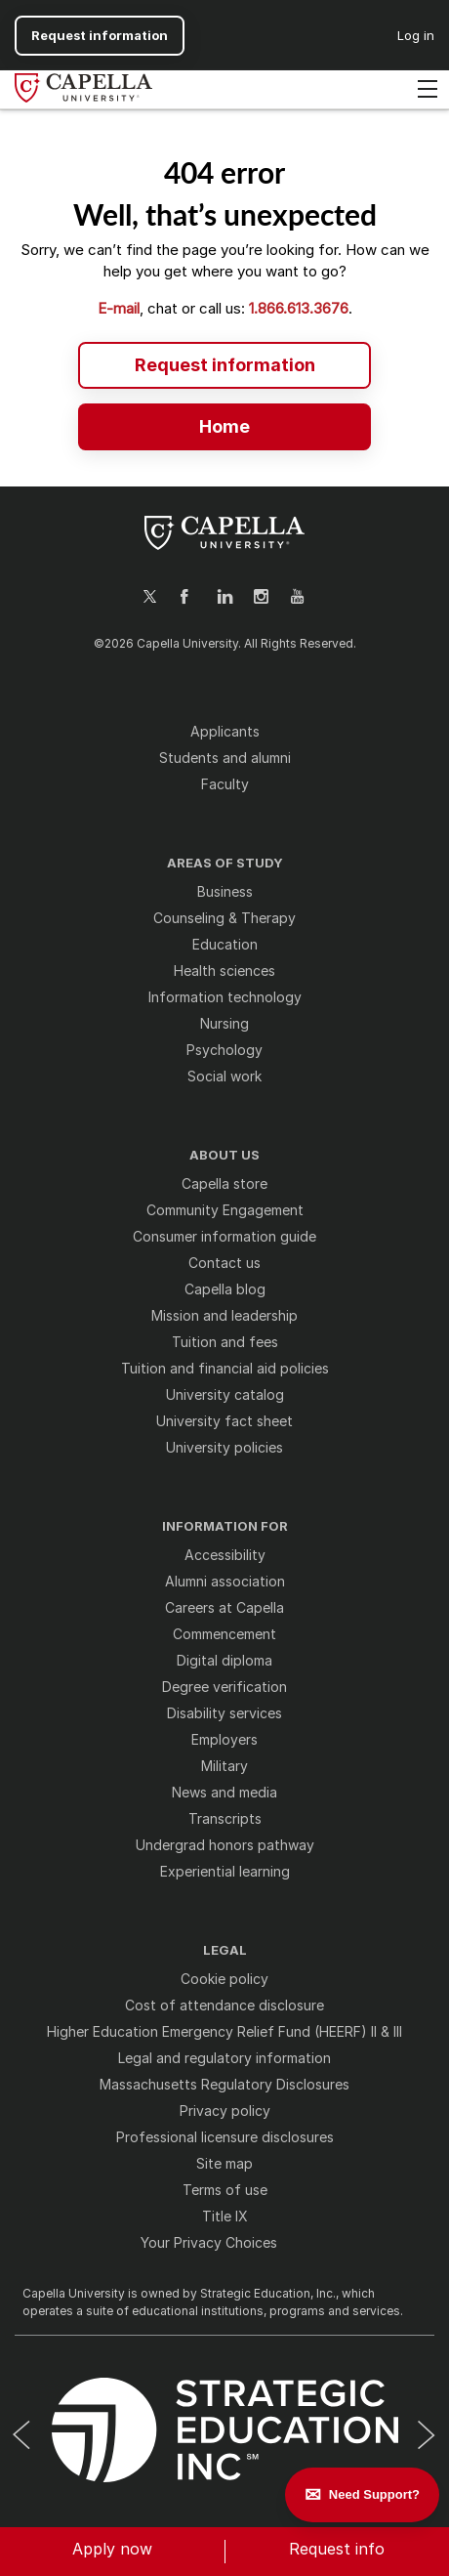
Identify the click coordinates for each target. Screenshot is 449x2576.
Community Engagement (225, 1210)
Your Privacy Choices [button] (209, 2242)
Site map (224, 2163)
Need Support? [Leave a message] (374, 2494)
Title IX (225, 2216)
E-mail (119, 308)
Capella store (224, 1183)
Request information (99, 35)
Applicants (225, 731)
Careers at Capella (224, 1607)
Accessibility (224, 1554)
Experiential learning (225, 1871)
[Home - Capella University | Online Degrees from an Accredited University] (224, 425)
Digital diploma (224, 1660)
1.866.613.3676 (298, 308)
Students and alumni (225, 757)
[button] (112, 2551)
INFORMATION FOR (225, 1526)
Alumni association (225, 1581)
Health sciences (224, 970)
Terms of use (225, 2189)
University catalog (225, 1394)
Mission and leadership (224, 1315)
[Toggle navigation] (428, 89)
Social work (224, 1076)
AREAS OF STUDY (225, 863)
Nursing (224, 1023)
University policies (224, 1447)
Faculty (225, 784)
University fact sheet (224, 1421)
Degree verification (224, 1686)
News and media (224, 1792)
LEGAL (225, 1950)
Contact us (224, 1262)
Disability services (224, 1713)
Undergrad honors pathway (225, 1845)
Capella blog (224, 1289)
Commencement (224, 1634)
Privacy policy (225, 2110)
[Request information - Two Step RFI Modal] (224, 364)
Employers (224, 1739)
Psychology (224, 1049)
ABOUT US (224, 1155)
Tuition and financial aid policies (225, 1368)
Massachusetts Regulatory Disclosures (224, 2084)
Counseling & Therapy (224, 917)
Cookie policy (224, 1978)
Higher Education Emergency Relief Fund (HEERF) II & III (224, 2031)
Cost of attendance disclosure (224, 2005)
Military (224, 1765)
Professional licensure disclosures (225, 2137)
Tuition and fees (225, 1341)
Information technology (225, 997)
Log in (415, 35)
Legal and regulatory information (224, 2057)
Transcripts (225, 1818)
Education (225, 944)
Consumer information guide (224, 1236)
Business (225, 891)
